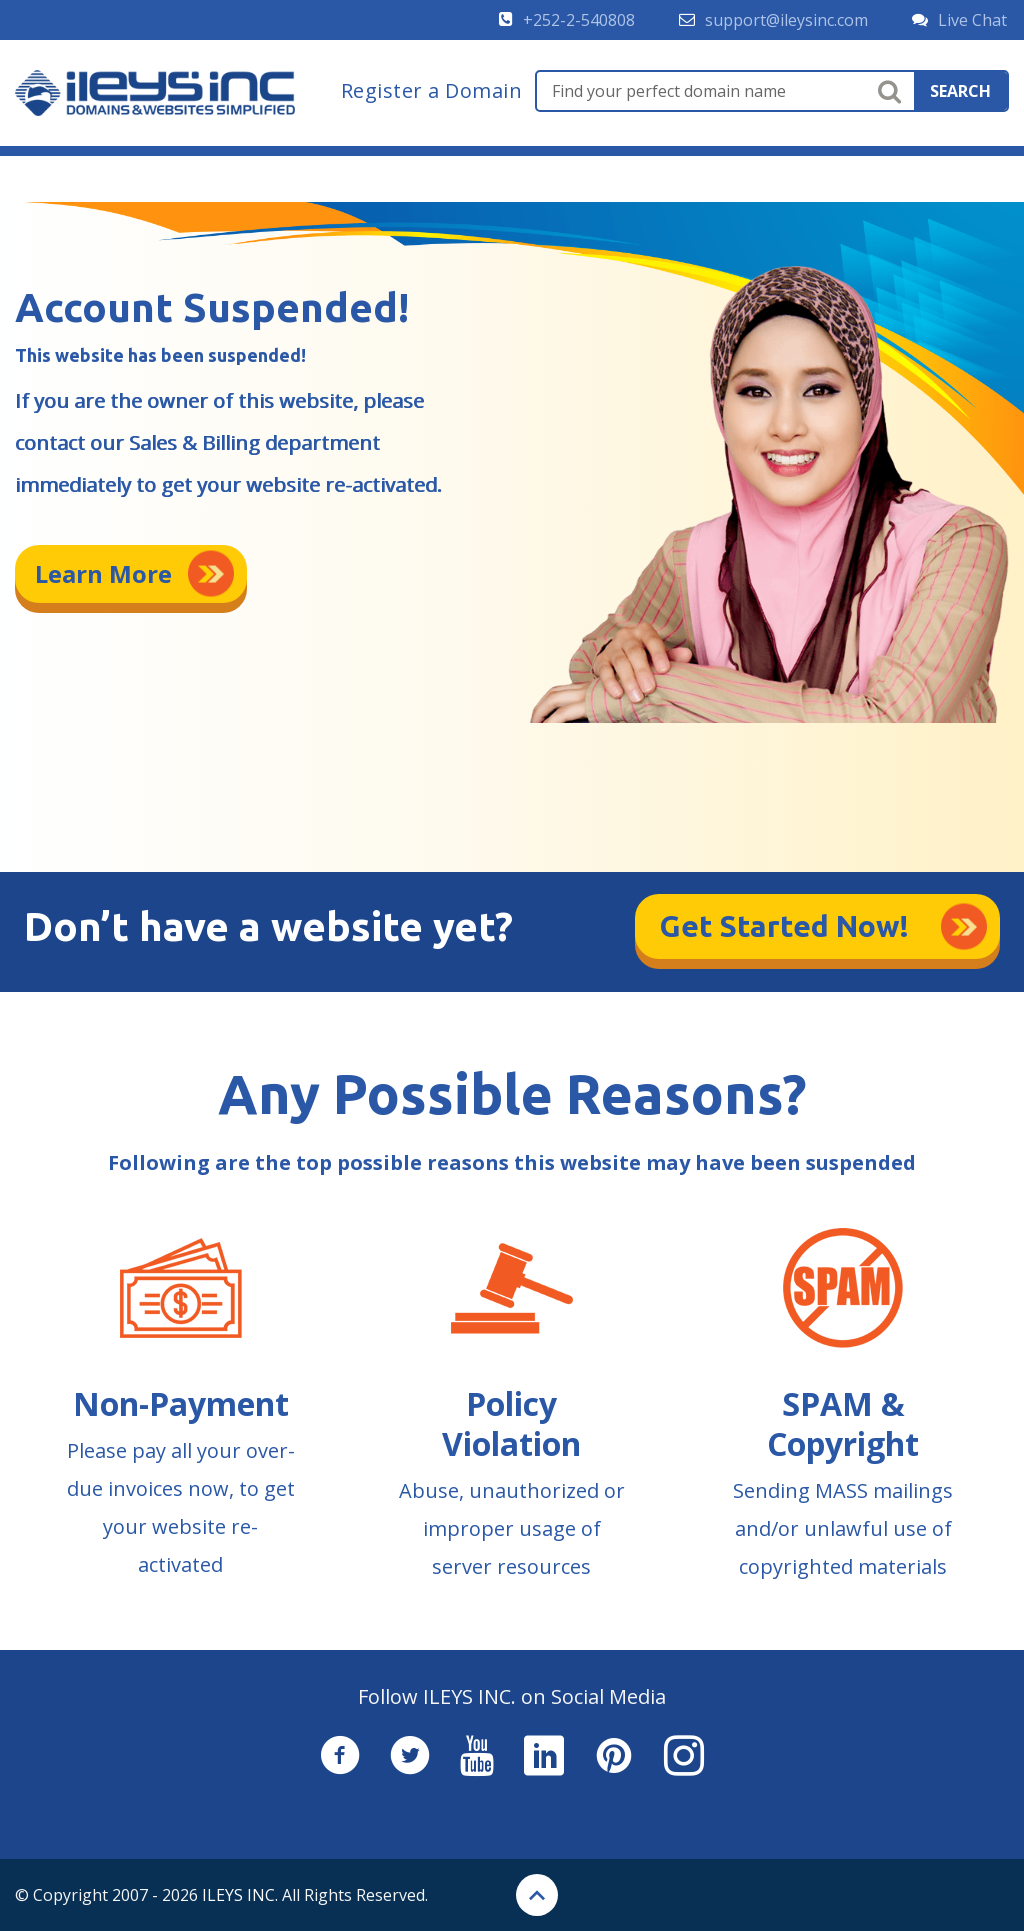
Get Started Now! (784, 926)
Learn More (103, 573)
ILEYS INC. (240, 1895)
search (960, 91)
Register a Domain (432, 91)
